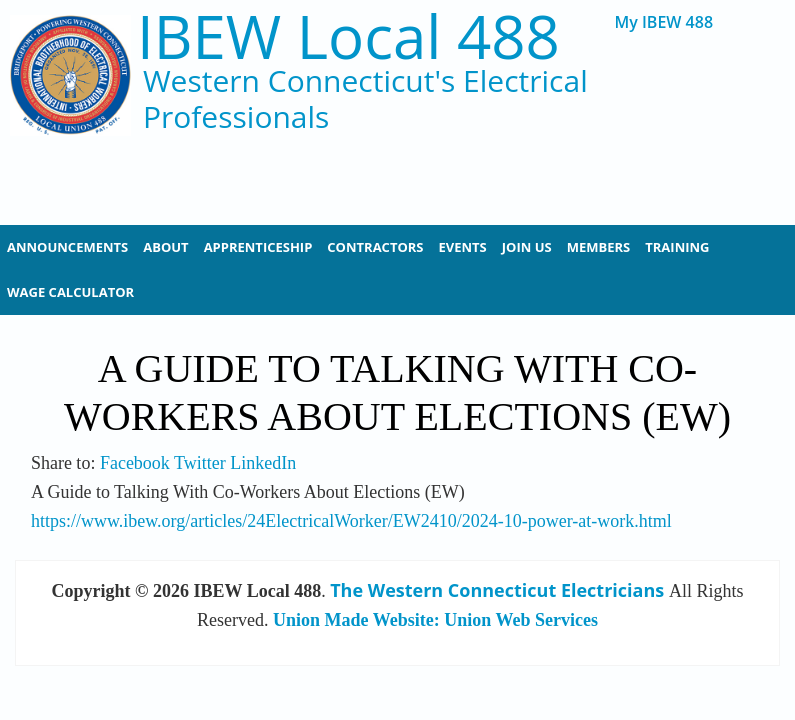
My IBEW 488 (664, 22)
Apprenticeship (258, 247)
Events (463, 247)
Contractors (375, 247)
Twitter (200, 463)
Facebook (135, 463)
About (165, 247)
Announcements (67, 247)
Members (599, 247)
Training (677, 247)
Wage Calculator (70, 292)
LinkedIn (263, 463)
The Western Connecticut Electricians (497, 590)
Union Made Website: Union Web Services (435, 620)
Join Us (527, 247)
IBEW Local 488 (348, 36)
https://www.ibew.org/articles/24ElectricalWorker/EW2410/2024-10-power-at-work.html (351, 521)
